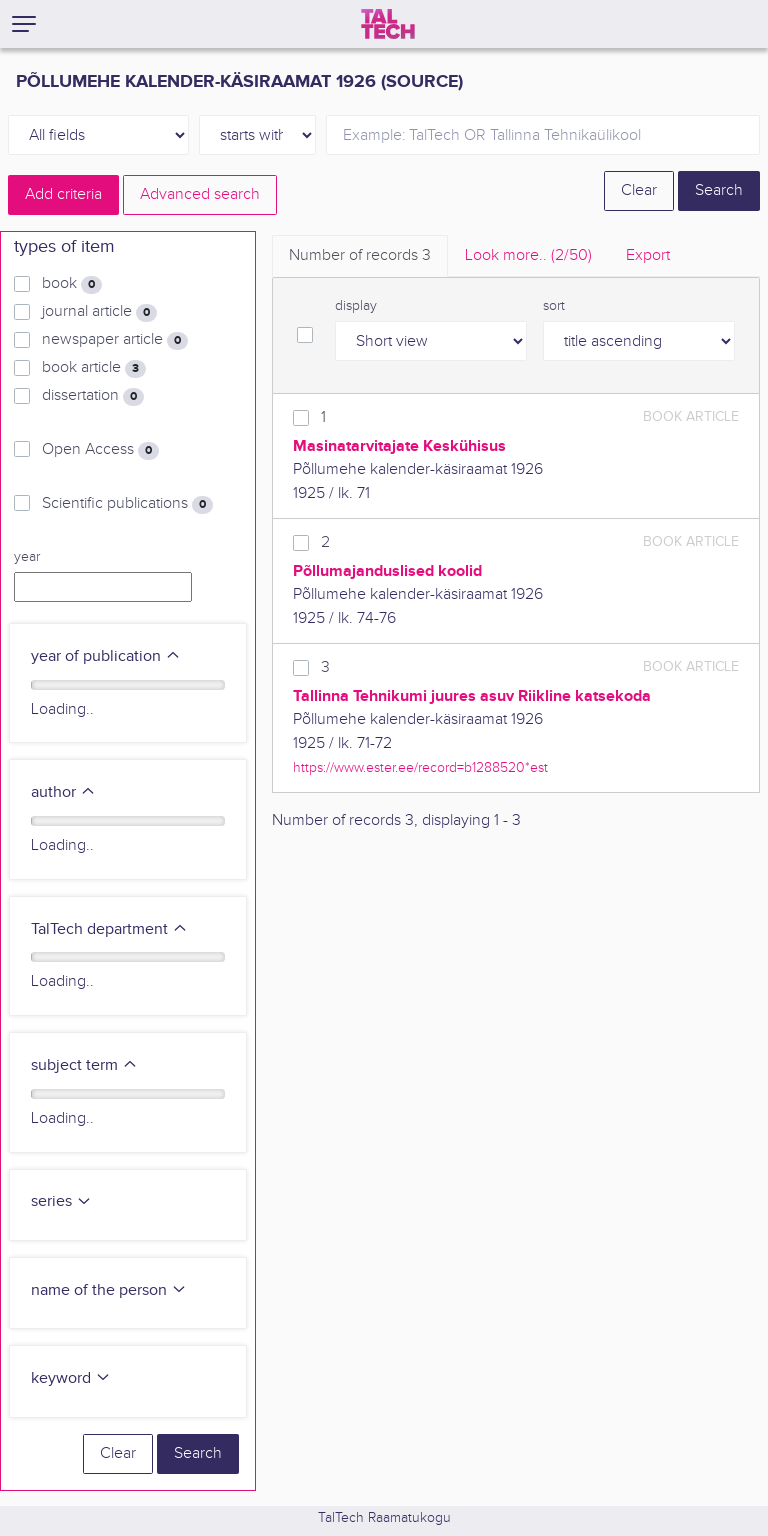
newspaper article (115, 340)
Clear (639, 190)
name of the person (109, 1290)
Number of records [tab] (360, 255)
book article (94, 368)
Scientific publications (127, 504)
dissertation (93, 396)
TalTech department (109, 929)
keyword (71, 1378)
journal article (99, 312)
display (356, 306)
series (61, 1201)
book (72, 284)
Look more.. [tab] (528, 255)
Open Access (100, 450)
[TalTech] (388, 24)
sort (554, 306)
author (63, 792)
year (27, 557)
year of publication (106, 656)
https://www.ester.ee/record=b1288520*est (420, 767)
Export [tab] (648, 255)
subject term (84, 1065)
